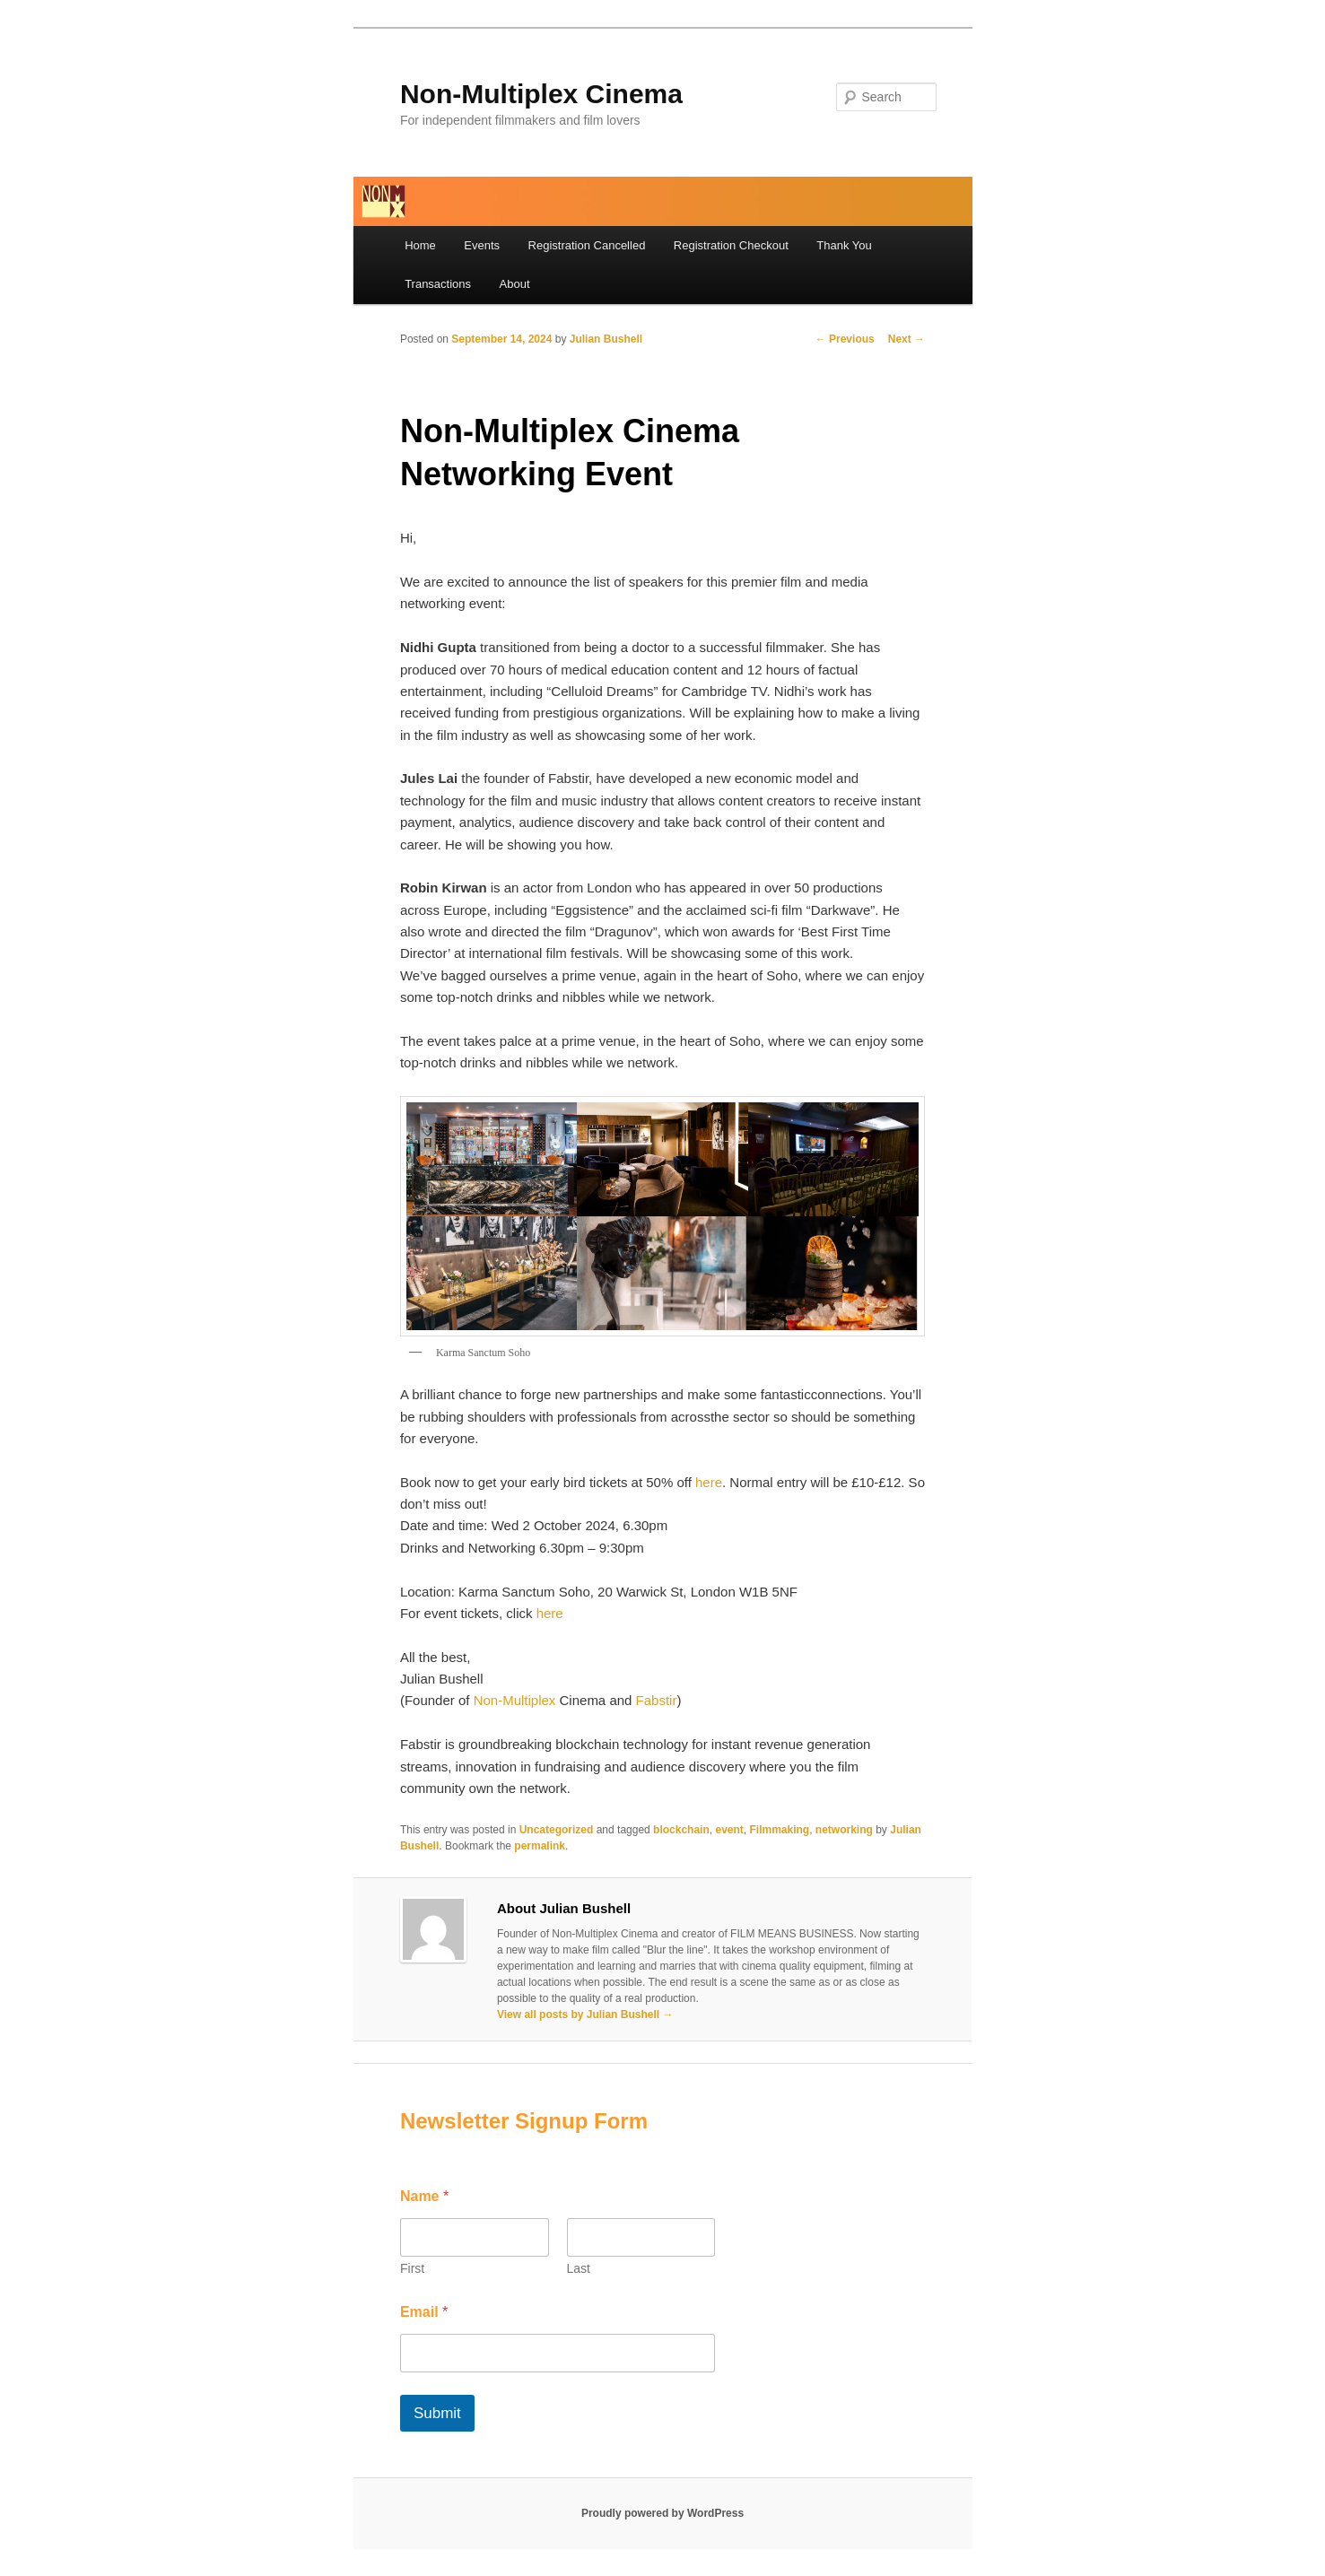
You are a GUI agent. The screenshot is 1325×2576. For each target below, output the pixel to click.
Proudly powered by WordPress (662, 2513)
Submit (437, 2413)
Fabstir (656, 1700)
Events (482, 245)
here (708, 1482)
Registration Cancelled (587, 245)
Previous (845, 339)
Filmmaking (779, 1829)
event (729, 1829)
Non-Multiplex (515, 1700)
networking (844, 1829)
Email (424, 2311)
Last (577, 2268)
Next (906, 339)
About (515, 284)
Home (420, 245)
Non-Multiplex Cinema (541, 94)
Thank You (843, 245)
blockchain (681, 1829)
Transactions (438, 284)
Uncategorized (556, 1829)
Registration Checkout (731, 245)
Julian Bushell (606, 339)
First (412, 2268)
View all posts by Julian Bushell (585, 2014)
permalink (539, 1846)
